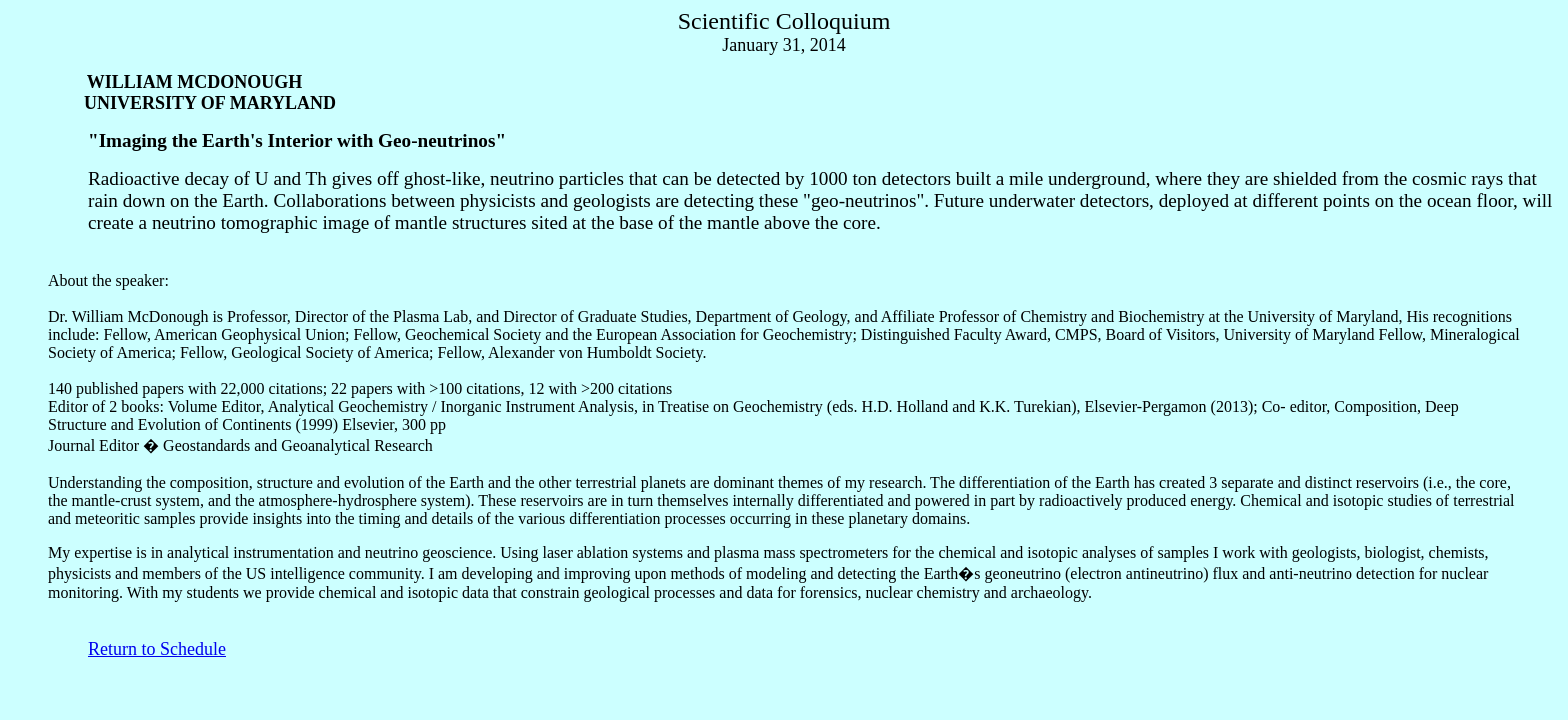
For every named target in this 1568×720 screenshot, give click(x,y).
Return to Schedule (157, 649)
